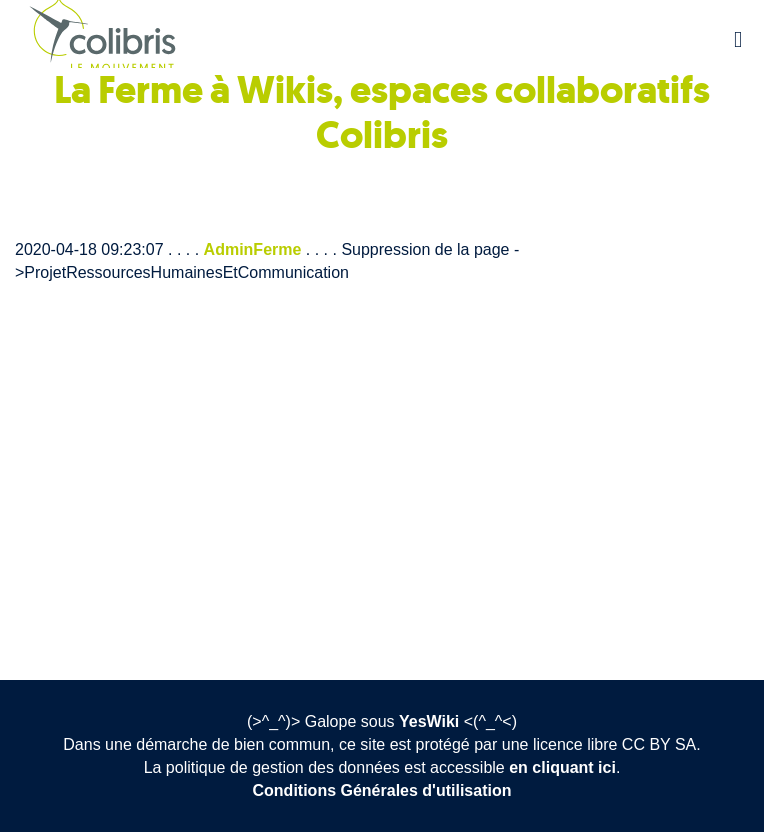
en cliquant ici (562, 767)
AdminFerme (253, 249)
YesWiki (429, 721)
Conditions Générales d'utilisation (382, 790)
